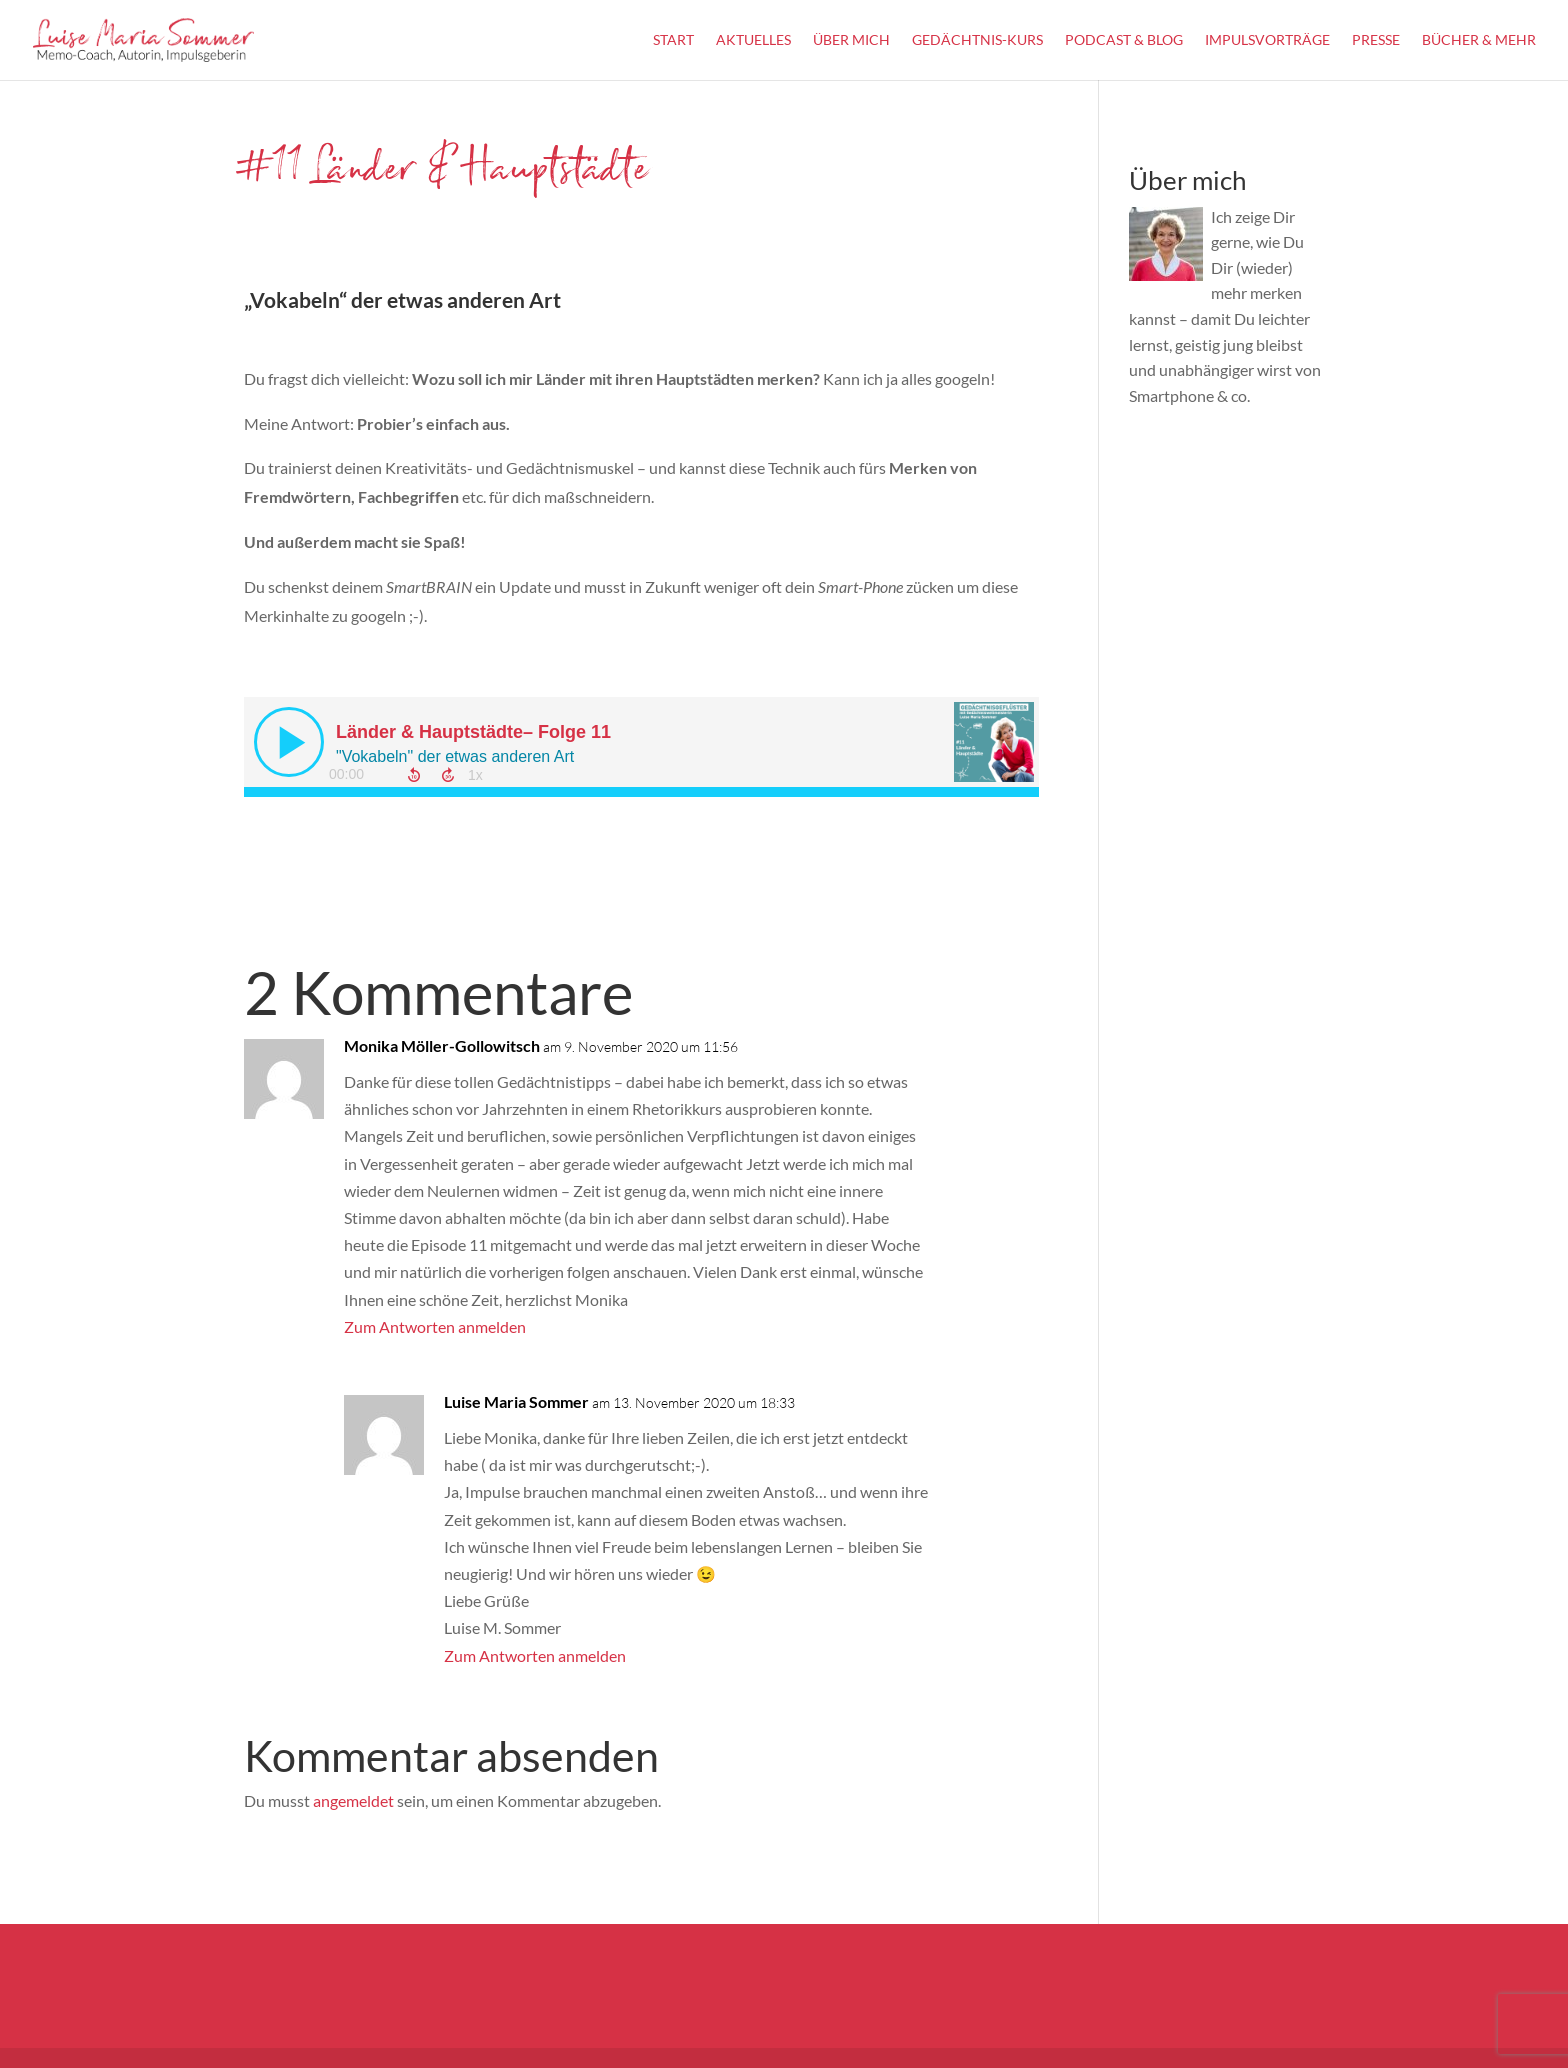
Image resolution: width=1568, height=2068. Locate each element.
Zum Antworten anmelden (435, 1326)
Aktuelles (753, 40)
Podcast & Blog (1124, 40)
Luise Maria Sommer (516, 1401)
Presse (1376, 40)
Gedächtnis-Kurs (977, 40)
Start (673, 40)
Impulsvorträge (1267, 40)
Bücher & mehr (1479, 40)
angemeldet (353, 1800)
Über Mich (851, 40)
